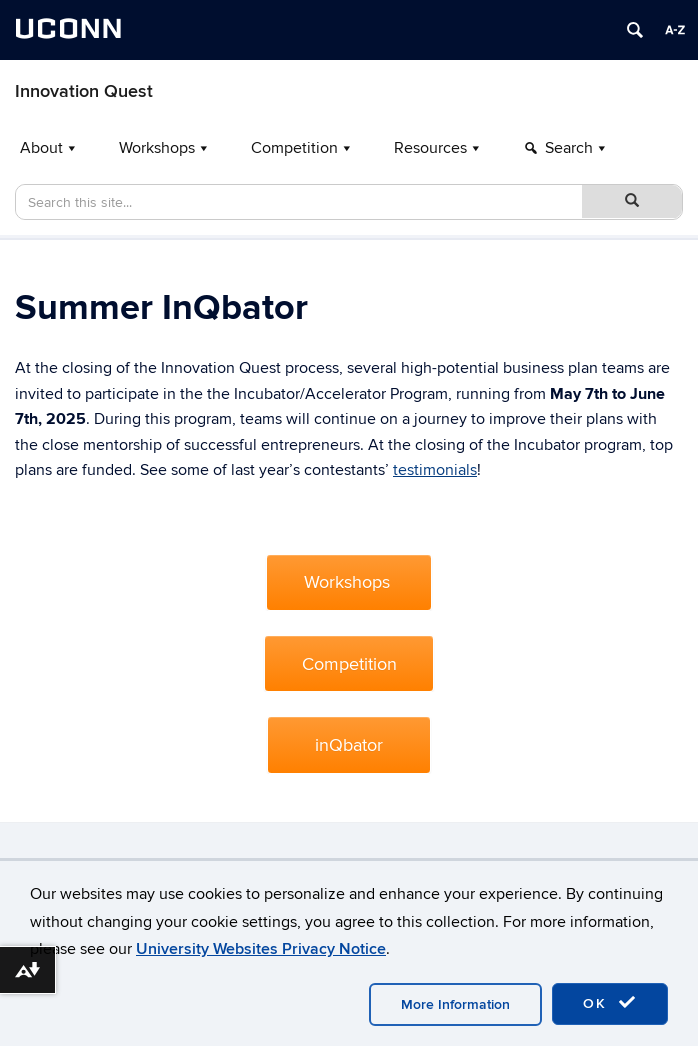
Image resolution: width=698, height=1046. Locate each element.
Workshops (157, 148)
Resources (430, 148)
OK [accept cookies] (610, 1003)
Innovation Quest (84, 91)
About (41, 148)
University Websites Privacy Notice (261, 949)
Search (569, 148)
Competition (294, 148)
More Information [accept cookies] (455, 1004)
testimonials (435, 470)
